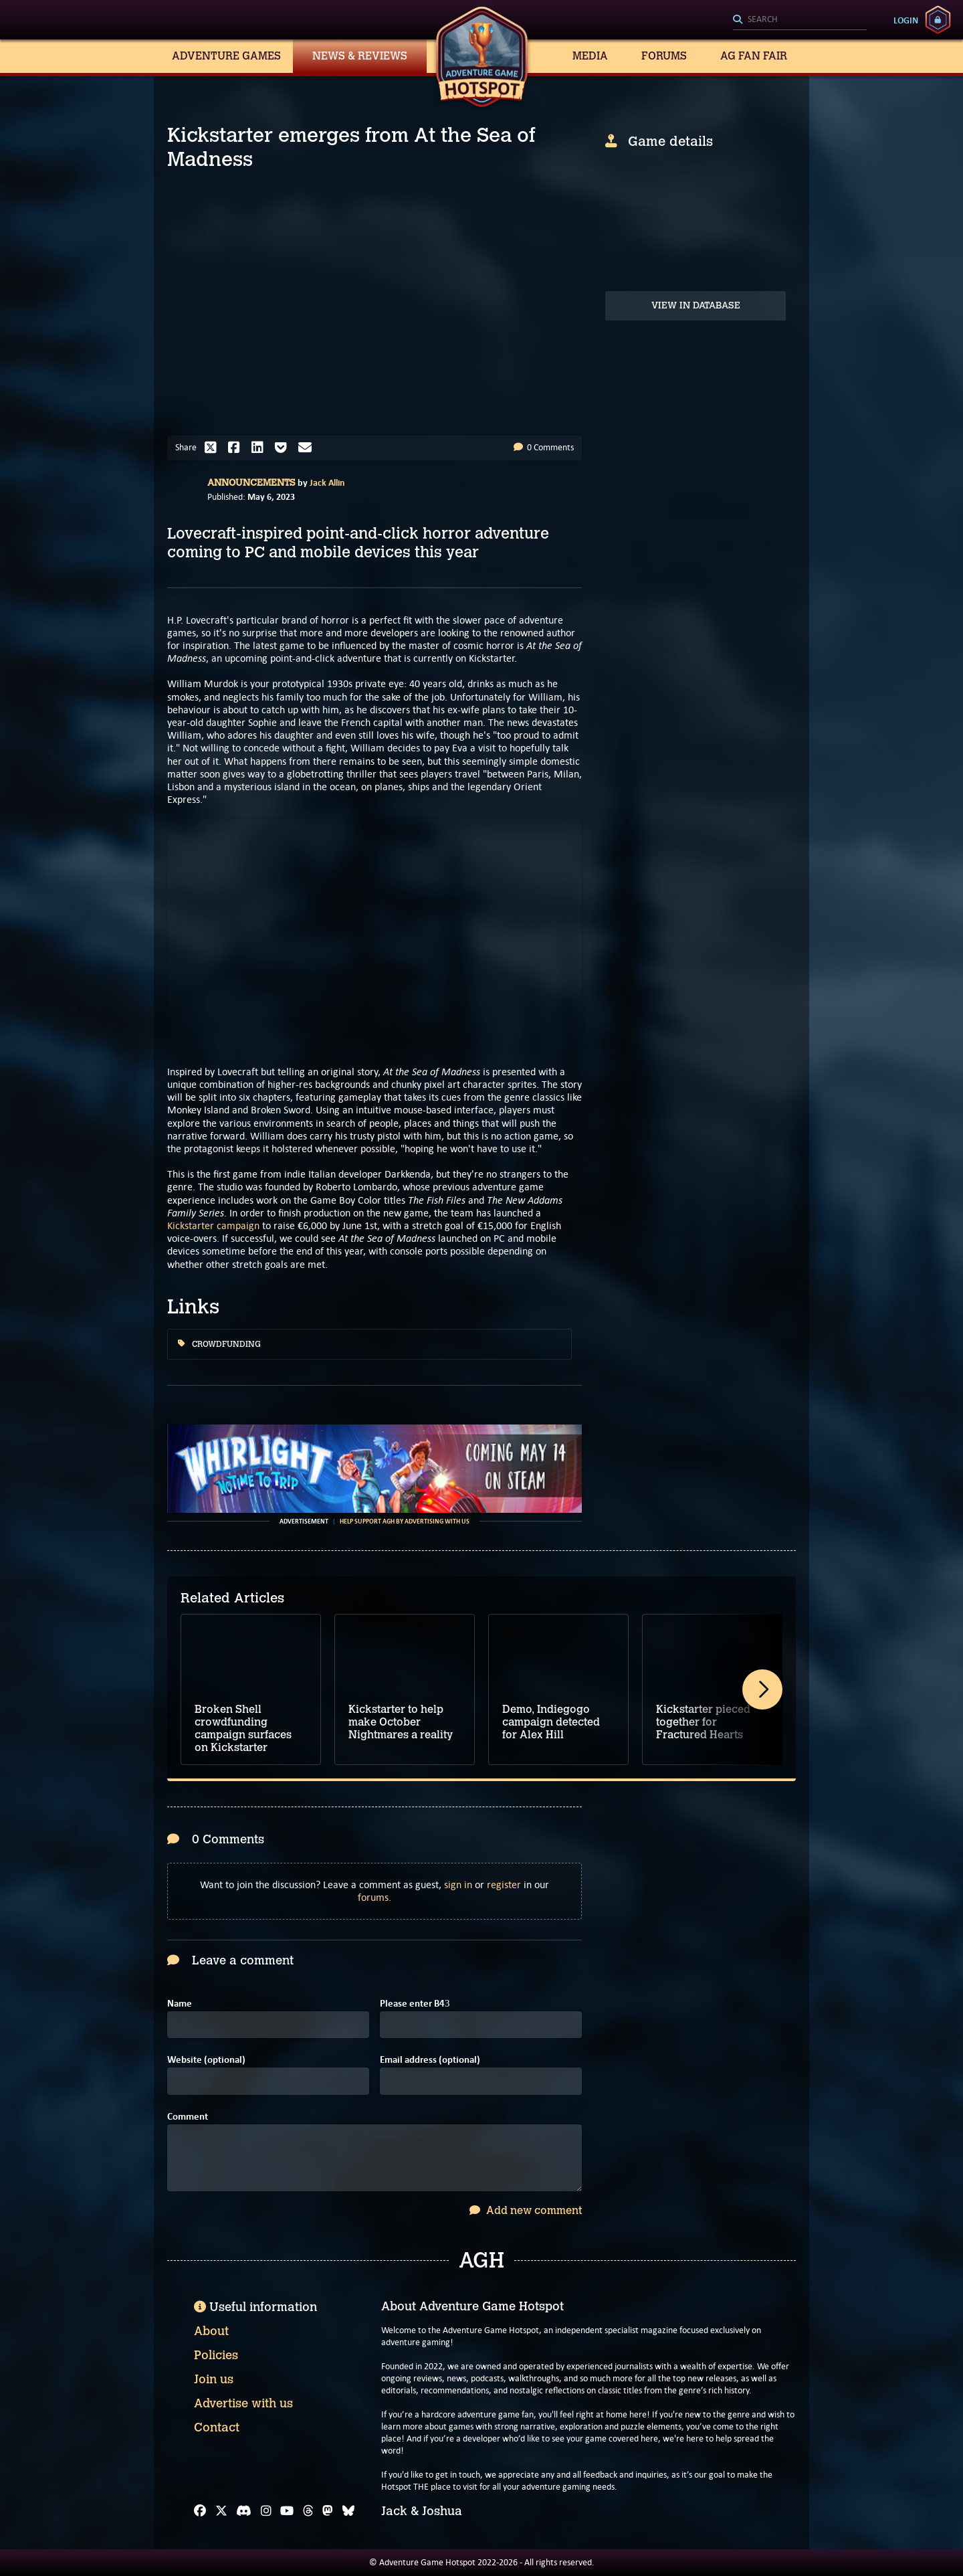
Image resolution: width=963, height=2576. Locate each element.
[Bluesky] (348, 2511)
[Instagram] (266, 2511)
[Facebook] (200, 2511)
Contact (216, 2427)
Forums (664, 56)
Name (179, 2003)
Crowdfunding (219, 1344)
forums (373, 1897)
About (211, 2331)
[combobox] (800, 20)
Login (905, 20)
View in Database (695, 305)
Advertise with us (243, 2403)
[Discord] (243, 2511)
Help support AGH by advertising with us (404, 1521)
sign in (458, 1884)
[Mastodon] (327, 2511)
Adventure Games (226, 56)
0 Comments (544, 447)
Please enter (415, 2003)
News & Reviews (359, 56)
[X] (221, 2511)
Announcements (251, 482)
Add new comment (525, 2210)
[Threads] (308, 2511)
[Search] (800, 20)
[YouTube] (287, 2511)
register (504, 1884)
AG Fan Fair (753, 56)
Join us (213, 2379)
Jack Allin (327, 482)
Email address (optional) (430, 2059)
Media (590, 56)
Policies (216, 2355)
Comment (187, 2116)
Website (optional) (206, 2059)
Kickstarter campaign (213, 1225)
